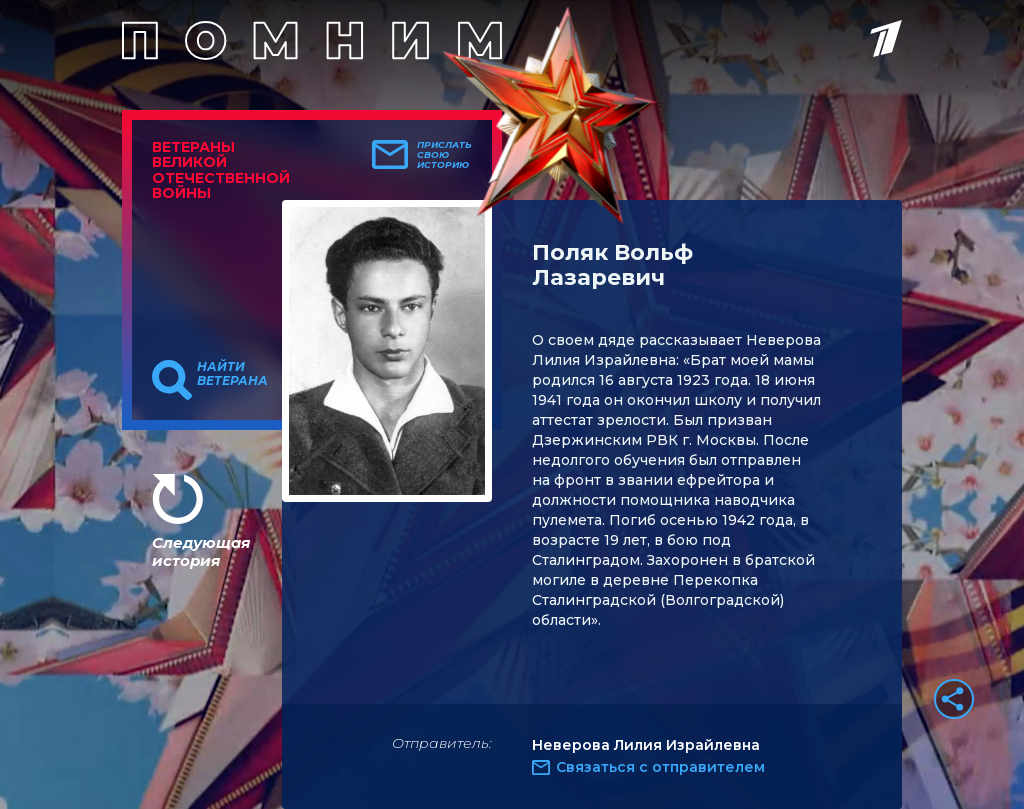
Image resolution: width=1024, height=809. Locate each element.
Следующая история (201, 551)
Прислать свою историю (444, 155)
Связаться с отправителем (660, 767)
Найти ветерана (232, 374)
